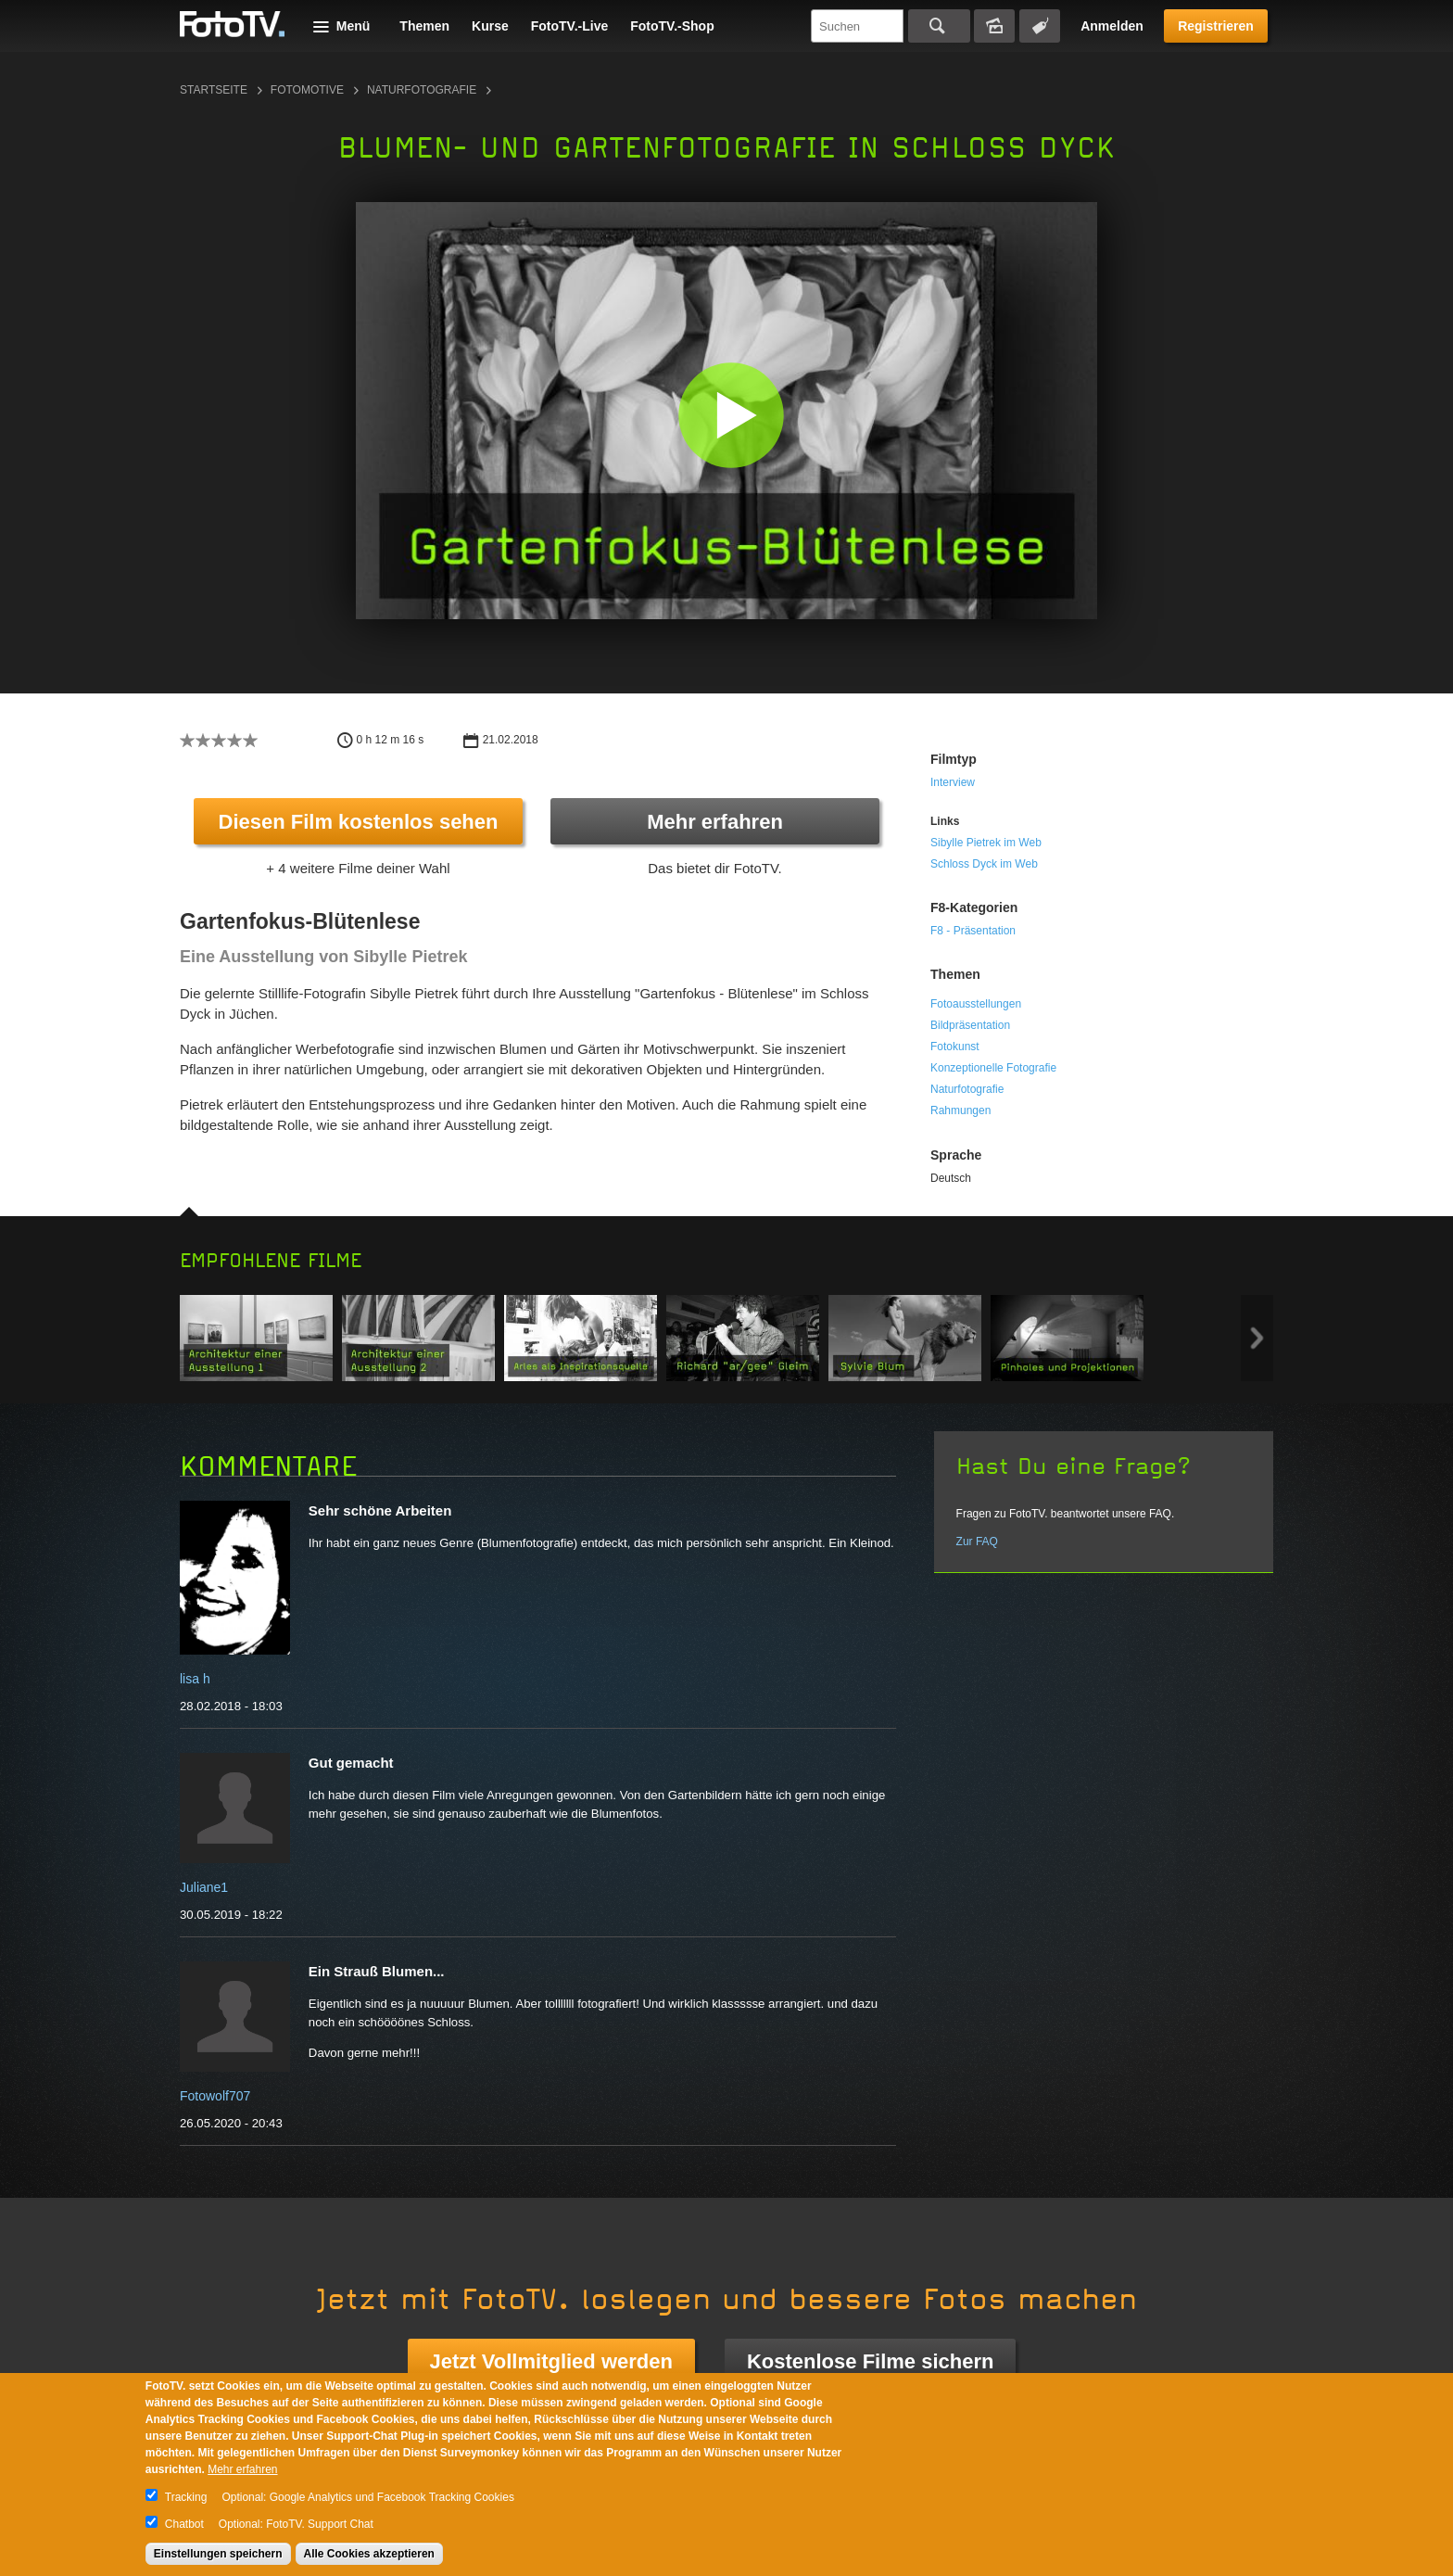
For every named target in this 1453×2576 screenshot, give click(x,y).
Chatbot (184, 2524)
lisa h (195, 1678)
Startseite (213, 89)
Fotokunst (954, 1046)
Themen (424, 26)
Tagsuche (1039, 26)
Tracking (186, 2497)
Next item (1257, 1338)
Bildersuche (994, 26)
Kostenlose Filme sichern (870, 2361)
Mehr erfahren (715, 821)
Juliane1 (204, 1887)
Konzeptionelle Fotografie (993, 1067)
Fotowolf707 (215, 2095)
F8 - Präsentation (973, 930)
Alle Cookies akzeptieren (369, 2553)
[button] (731, 415)
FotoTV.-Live (570, 26)
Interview (952, 782)
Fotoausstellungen (975, 1003)
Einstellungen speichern (218, 2553)
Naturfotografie (421, 89)
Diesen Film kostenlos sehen (359, 821)
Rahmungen (960, 1110)
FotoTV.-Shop (672, 26)
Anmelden (1111, 26)
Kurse (490, 26)
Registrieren (1216, 26)
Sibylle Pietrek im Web (986, 842)
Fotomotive (307, 89)
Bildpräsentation (970, 1025)
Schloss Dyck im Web (984, 863)
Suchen (939, 26)
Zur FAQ (977, 1541)
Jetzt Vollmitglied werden (551, 2361)
